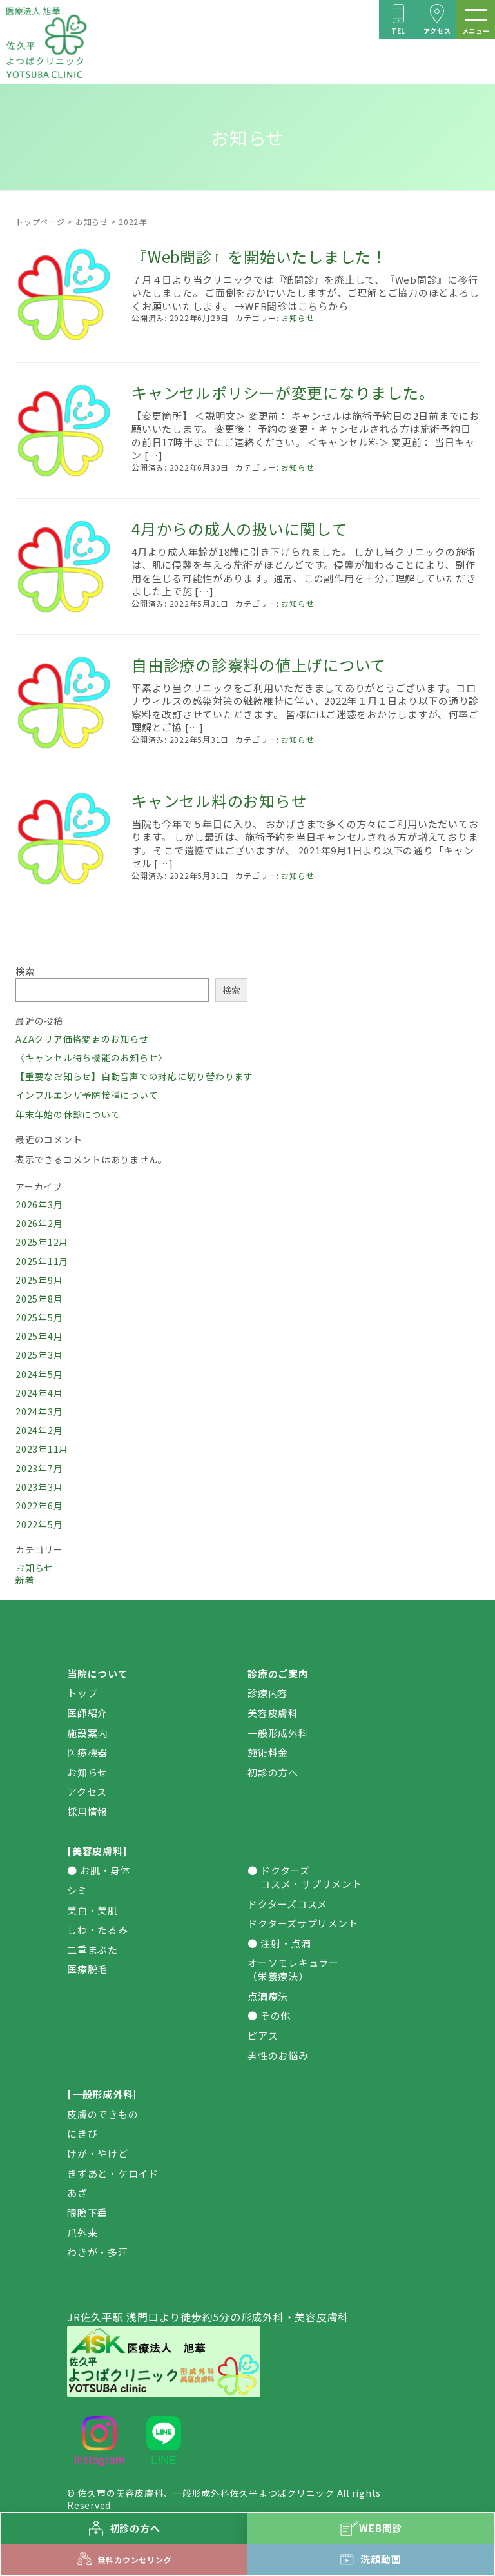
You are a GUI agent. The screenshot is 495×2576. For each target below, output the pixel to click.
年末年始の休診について (67, 1114)
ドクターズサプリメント (303, 1923)
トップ (82, 1693)
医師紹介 (87, 1713)
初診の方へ (273, 1772)
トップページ (40, 221)
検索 (25, 971)
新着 (25, 1579)
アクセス (87, 1791)
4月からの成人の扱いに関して (239, 528)
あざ (77, 2192)
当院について (97, 1673)
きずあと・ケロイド (113, 2173)
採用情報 (87, 1811)
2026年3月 (39, 1204)
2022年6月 (39, 1505)
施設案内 (87, 1733)
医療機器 (87, 1752)
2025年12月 (41, 1241)
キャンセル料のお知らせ (219, 800)
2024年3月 (39, 1411)
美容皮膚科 (273, 1713)
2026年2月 (39, 1223)
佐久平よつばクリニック (282, 2492)
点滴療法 (268, 1996)
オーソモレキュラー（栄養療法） (293, 1969)
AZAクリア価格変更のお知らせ (81, 1038)
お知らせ (91, 221)
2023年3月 (39, 1486)
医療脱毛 (87, 1969)
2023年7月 (39, 1468)
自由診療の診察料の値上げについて (258, 664)
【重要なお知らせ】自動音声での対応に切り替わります (134, 1076)
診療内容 (268, 1693)
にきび (82, 2133)
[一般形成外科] (102, 2094)
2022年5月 (39, 1524)
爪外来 (82, 2232)
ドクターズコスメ (287, 1904)
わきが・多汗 (97, 2252)
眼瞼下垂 (87, 2212)
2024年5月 (39, 1374)
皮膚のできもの (102, 2114)
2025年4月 (39, 1336)
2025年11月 (41, 1261)
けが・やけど (97, 2153)
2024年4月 (39, 1392)
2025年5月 (39, 1317)
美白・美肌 (92, 1910)
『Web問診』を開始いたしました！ (259, 256)
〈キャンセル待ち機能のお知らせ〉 (91, 1057)
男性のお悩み (278, 2055)
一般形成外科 (278, 1733)
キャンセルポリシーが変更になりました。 (282, 392)
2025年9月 (39, 1279)
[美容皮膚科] (96, 1851)
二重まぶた (92, 1949)
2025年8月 (39, 1298)
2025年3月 (39, 1354)
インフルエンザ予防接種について (86, 1094)
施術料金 (268, 1752)
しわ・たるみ (97, 1929)
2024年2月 (39, 1430)
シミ (77, 1890)
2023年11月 (41, 1448)
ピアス (263, 2035)
